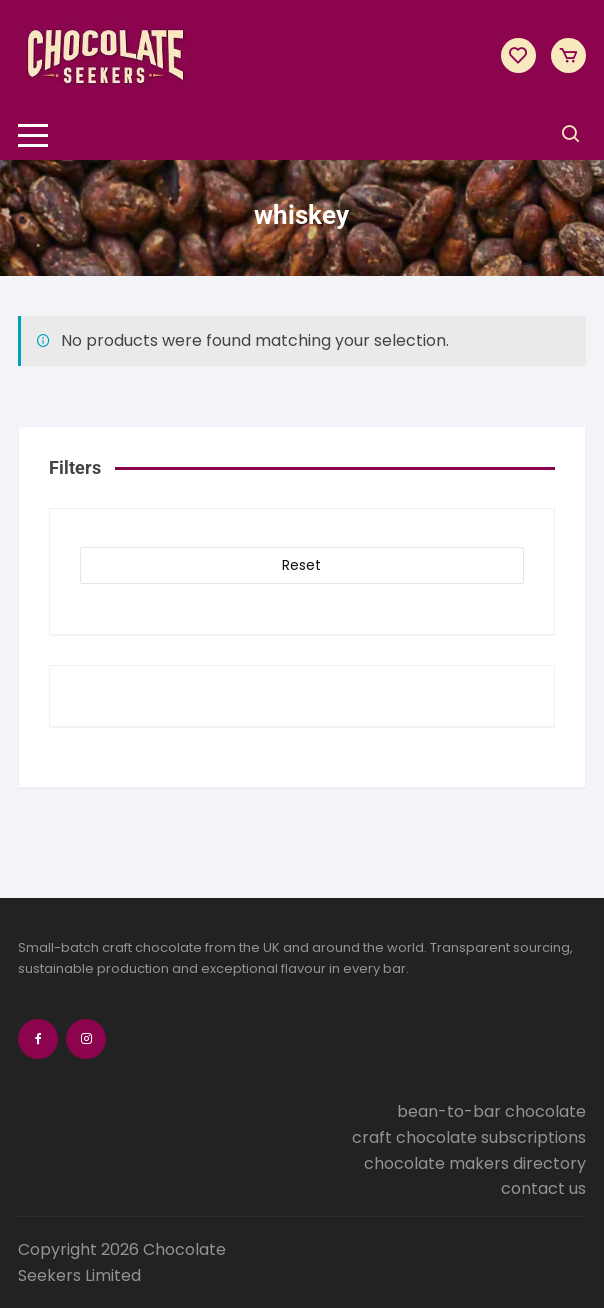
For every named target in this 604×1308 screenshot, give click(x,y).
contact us (543, 1188)
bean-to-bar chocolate (491, 1111)
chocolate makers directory (475, 1163)
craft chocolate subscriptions (469, 1137)
